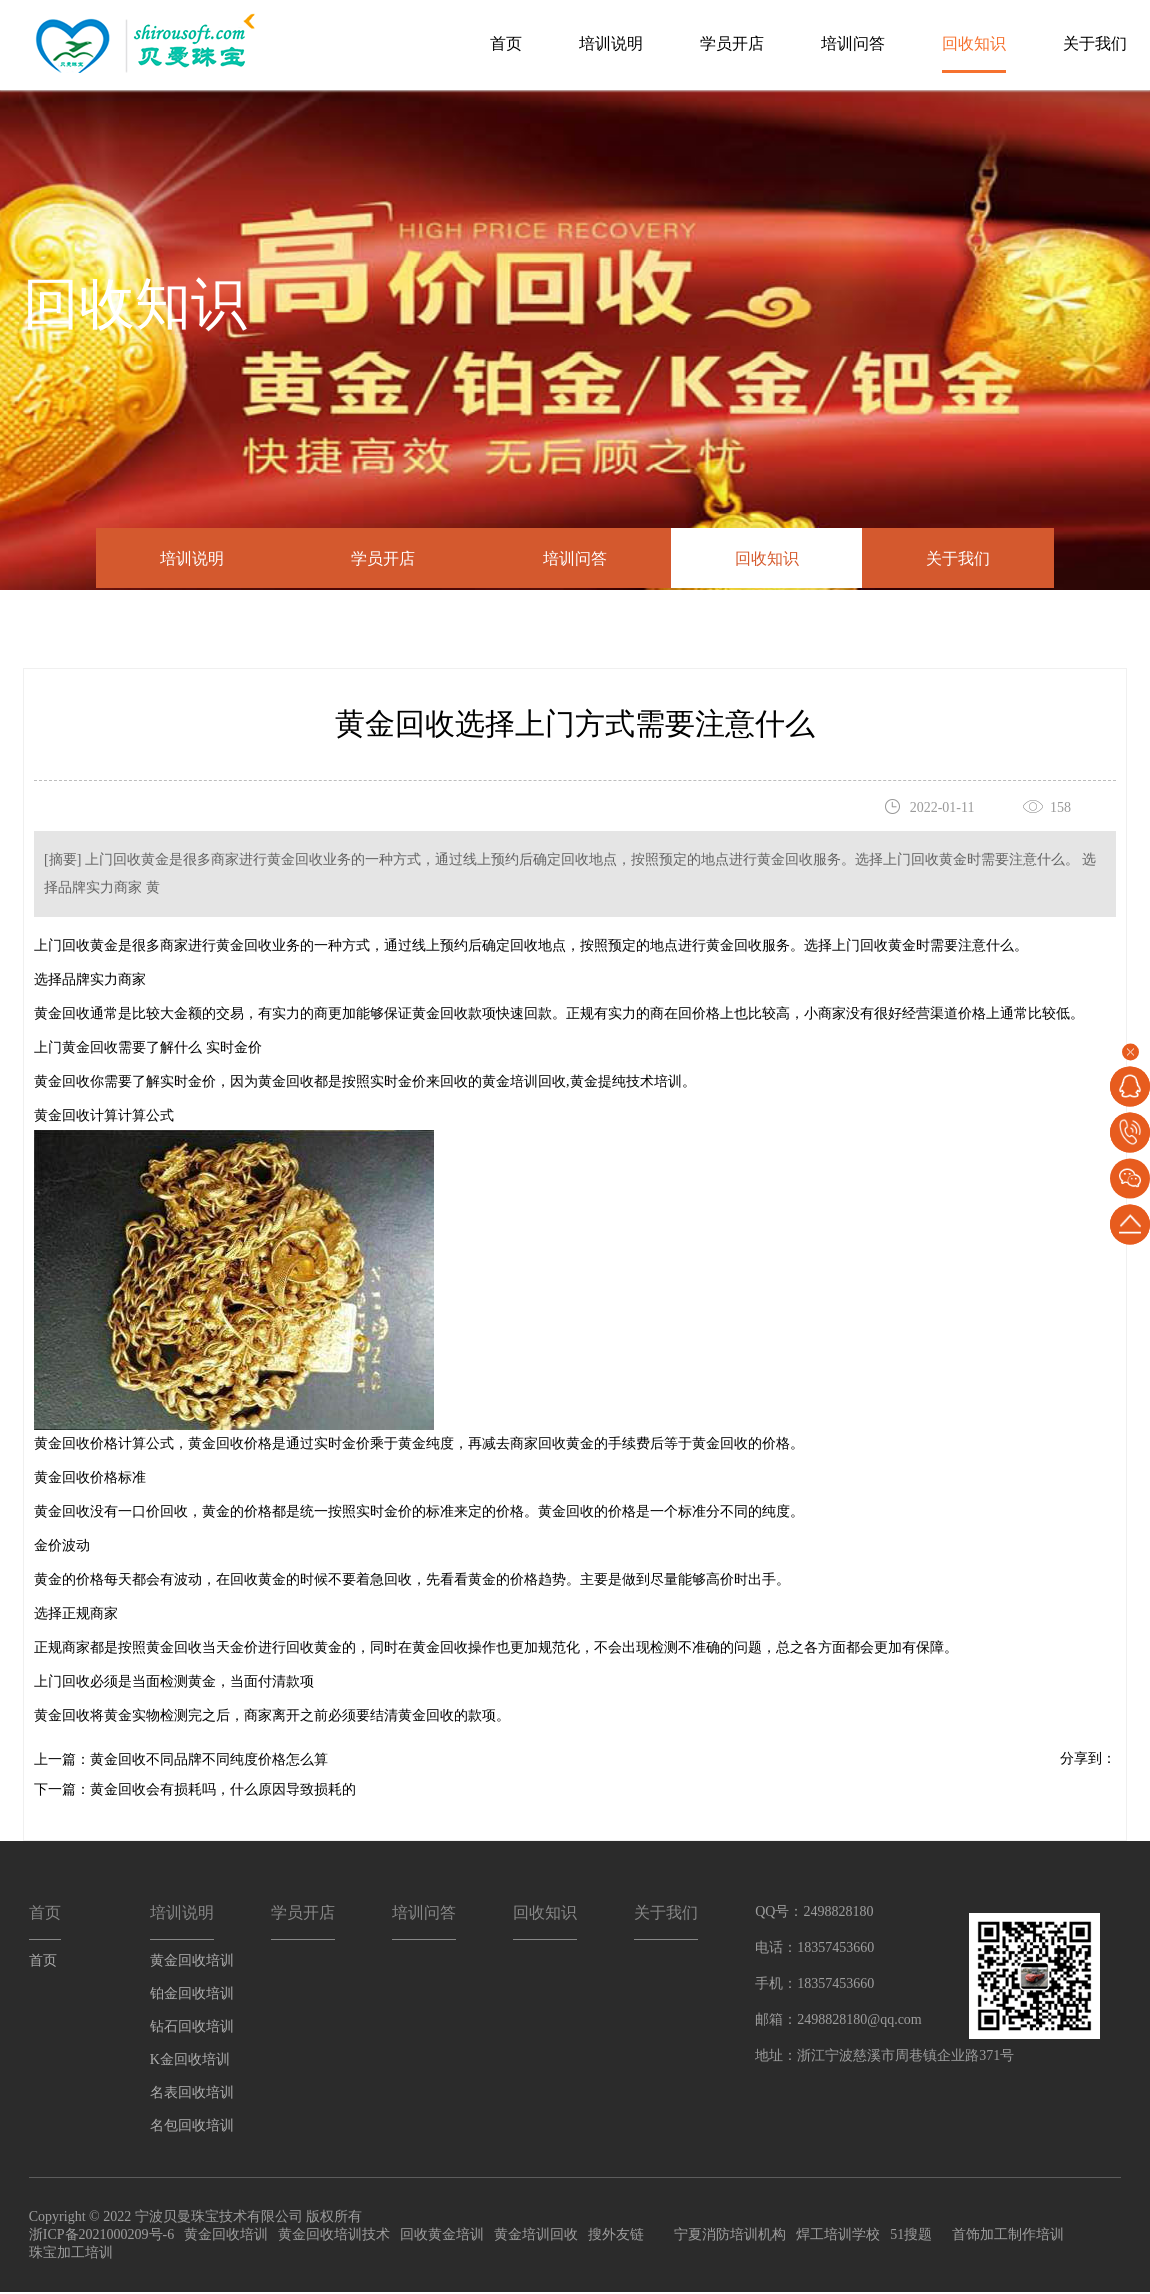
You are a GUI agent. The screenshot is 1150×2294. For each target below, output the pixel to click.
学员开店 (732, 43)
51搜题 (911, 2236)
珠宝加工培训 (71, 2254)
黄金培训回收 (524, 1083)
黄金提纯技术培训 (626, 1083)
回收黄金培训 (442, 2236)
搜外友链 (616, 2236)
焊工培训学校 (838, 2236)
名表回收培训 (192, 2094)
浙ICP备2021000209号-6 (101, 2236)
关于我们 (1095, 43)
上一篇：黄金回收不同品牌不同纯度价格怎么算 (181, 1761)
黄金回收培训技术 (334, 2236)
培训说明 (611, 43)
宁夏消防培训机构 (730, 2236)
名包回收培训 (192, 2127)
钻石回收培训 (192, 2028)
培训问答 (853, 43)
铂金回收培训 (192, 1995)
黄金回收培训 (192, 1962)
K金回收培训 (190, 2061)
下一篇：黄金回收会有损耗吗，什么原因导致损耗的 (195, 1791)
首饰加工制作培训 (1008, 2236)
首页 (506, 43)
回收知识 (974, 43)
